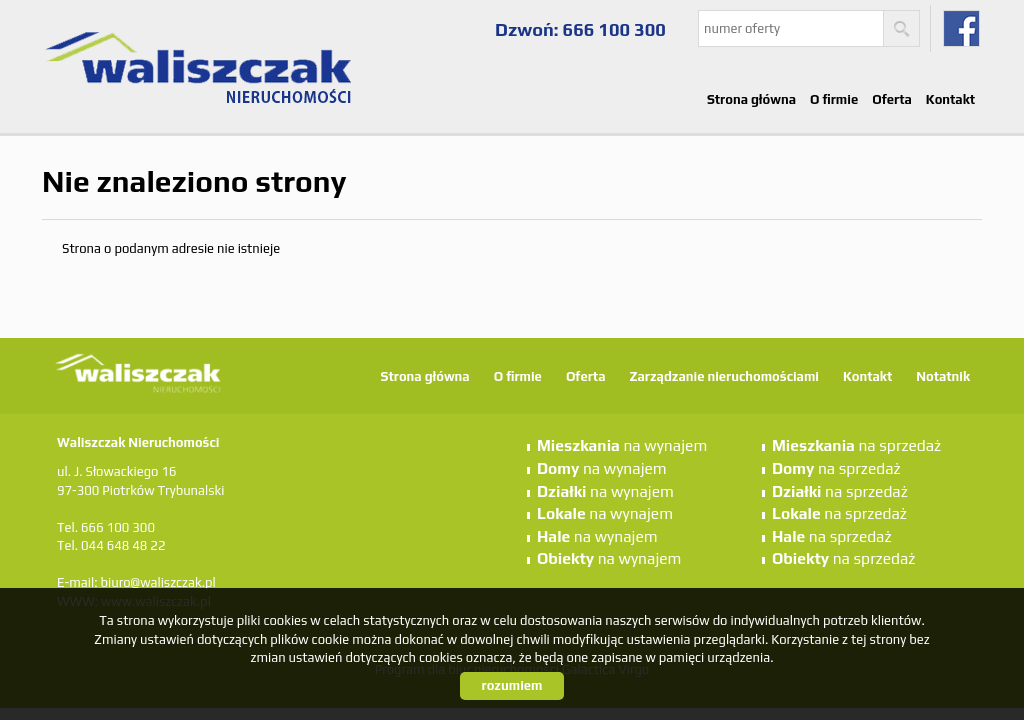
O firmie (834, 99)
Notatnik (943, 376)
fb (961, 28)
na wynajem (622, 445)
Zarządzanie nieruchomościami (723, 376)
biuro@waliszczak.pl (157, 582)
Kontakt (950, 99)
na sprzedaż (856, 445)
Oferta (892, 99)
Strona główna (751, 99)
